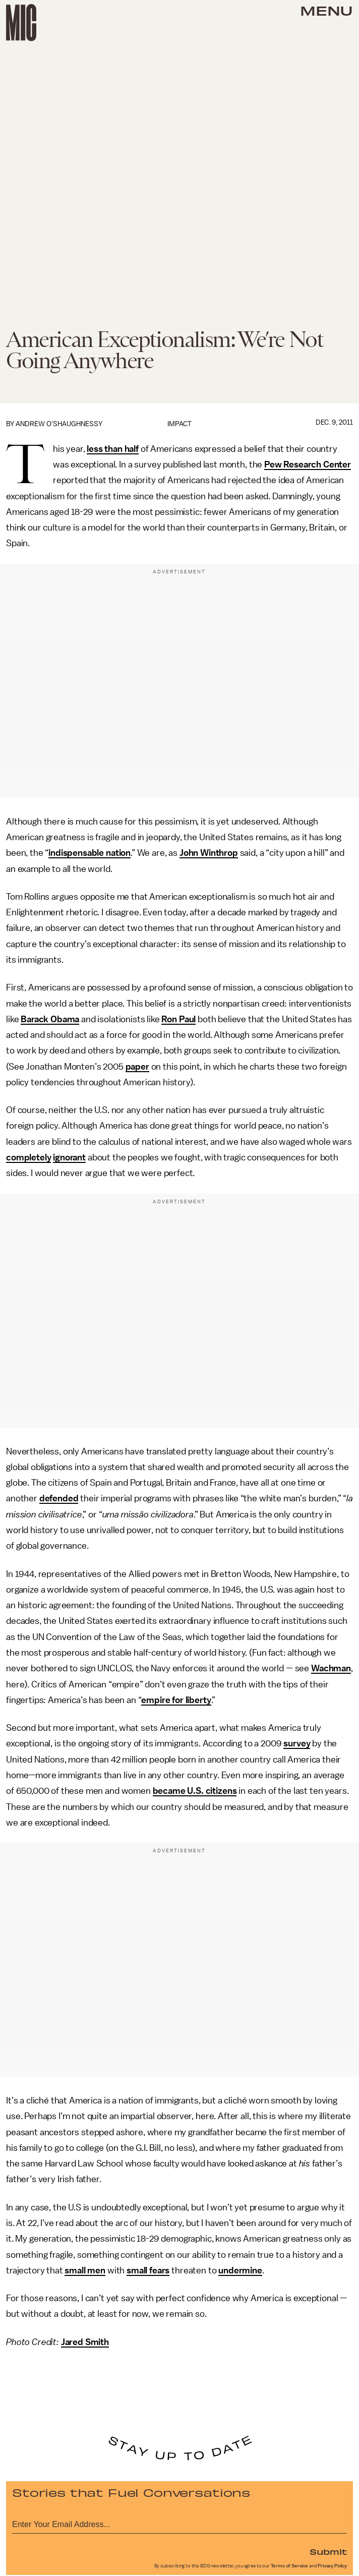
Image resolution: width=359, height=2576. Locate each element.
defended (59, 1498)
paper (137, 1066)
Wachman (331, 1668)
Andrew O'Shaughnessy (59, 424)
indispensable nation (89, 852)
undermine (240, 2270)
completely (28, 1157)
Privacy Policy (332, 2565)
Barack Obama (50, 1019)
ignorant (69, 1157)
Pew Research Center (307, 464)
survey (296, 1743)
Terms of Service (289, 2565)
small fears (148, 2270)
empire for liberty (176, 1700)
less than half (113, 448)
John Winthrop (209, 852)
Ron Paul (178, 1019)
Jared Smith (85, 2342)
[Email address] (179, 2523)
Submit (328, 2551)
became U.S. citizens (195, 1790)
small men (85, 2270)
